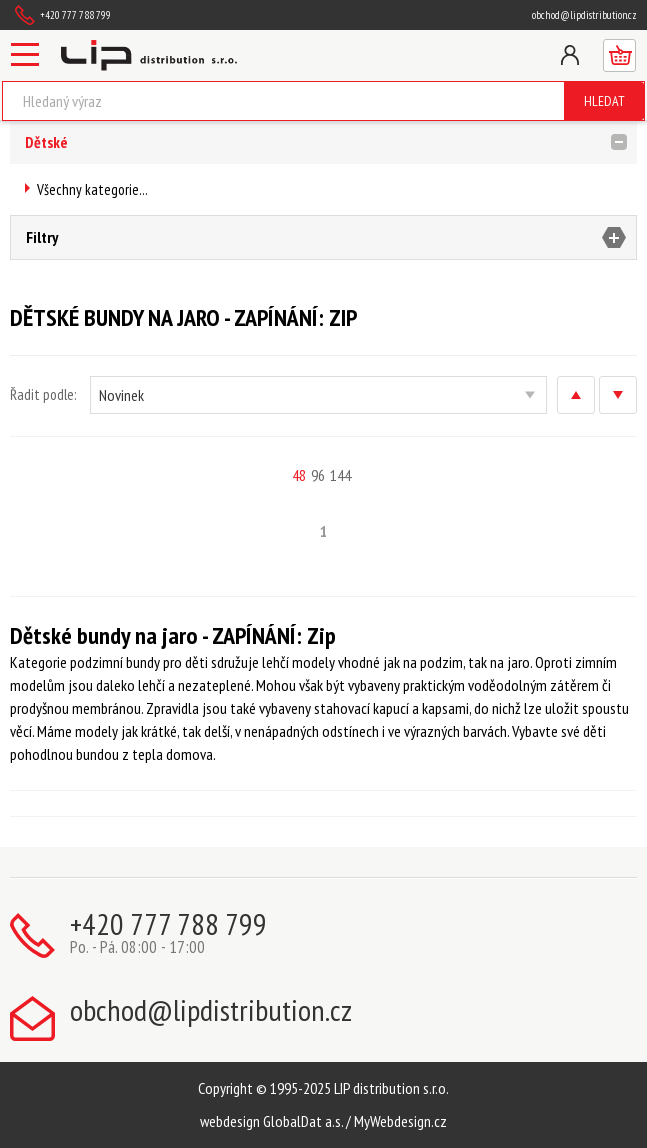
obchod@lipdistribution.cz (584, 15)
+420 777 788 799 (75, 15)
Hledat (604, 101)
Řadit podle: (43, 394)
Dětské (46, 142)
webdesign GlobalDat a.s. (271, 1121)
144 (340, 475)
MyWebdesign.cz (400, 1121)
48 (299, 475)
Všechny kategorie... (92, 189)
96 (318, 475)
